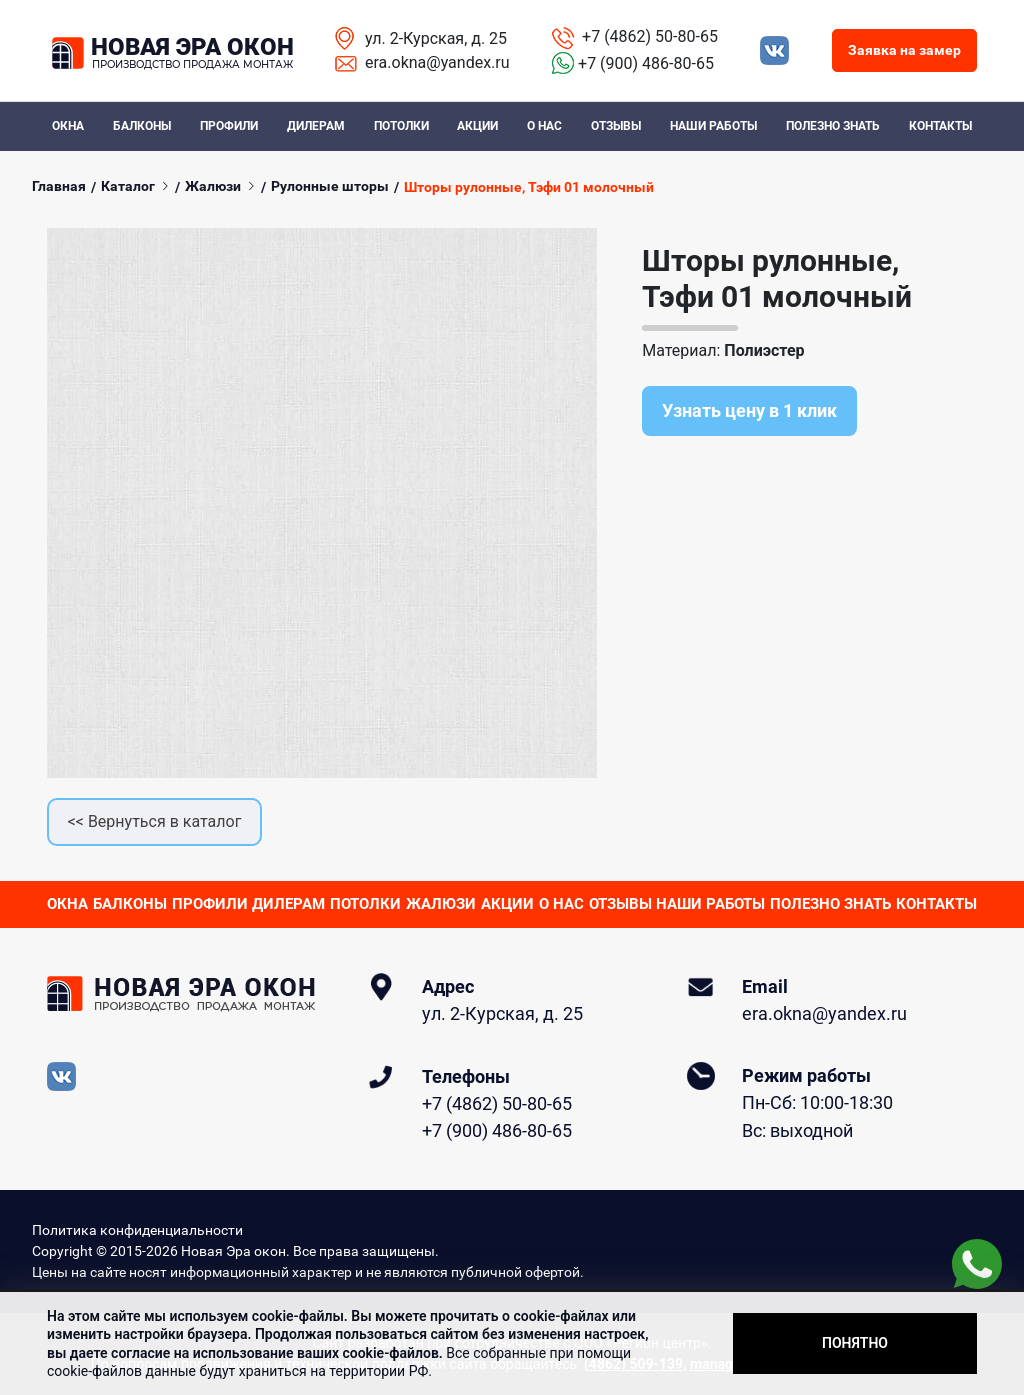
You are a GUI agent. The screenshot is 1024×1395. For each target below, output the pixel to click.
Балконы (142, 126)
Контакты (940, 126)
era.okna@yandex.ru (437, 62)
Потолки (401, 126)
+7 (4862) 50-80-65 (650, 36)
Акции (477, 126)
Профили (229, 126)
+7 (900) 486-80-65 (646, 63)
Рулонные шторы (330, 186)
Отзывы (616, 126)
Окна (68, 126)
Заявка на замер (904, 50)
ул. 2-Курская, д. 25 (436, 38)
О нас (544, 126)
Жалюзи (213, 186)
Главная (59, 186)
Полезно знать (833, 126)
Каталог (128, 186)
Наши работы (713, 126)
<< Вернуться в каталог (155, 821)
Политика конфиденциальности (137, 1230)
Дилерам (316, 126)
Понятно (855, 1343)
